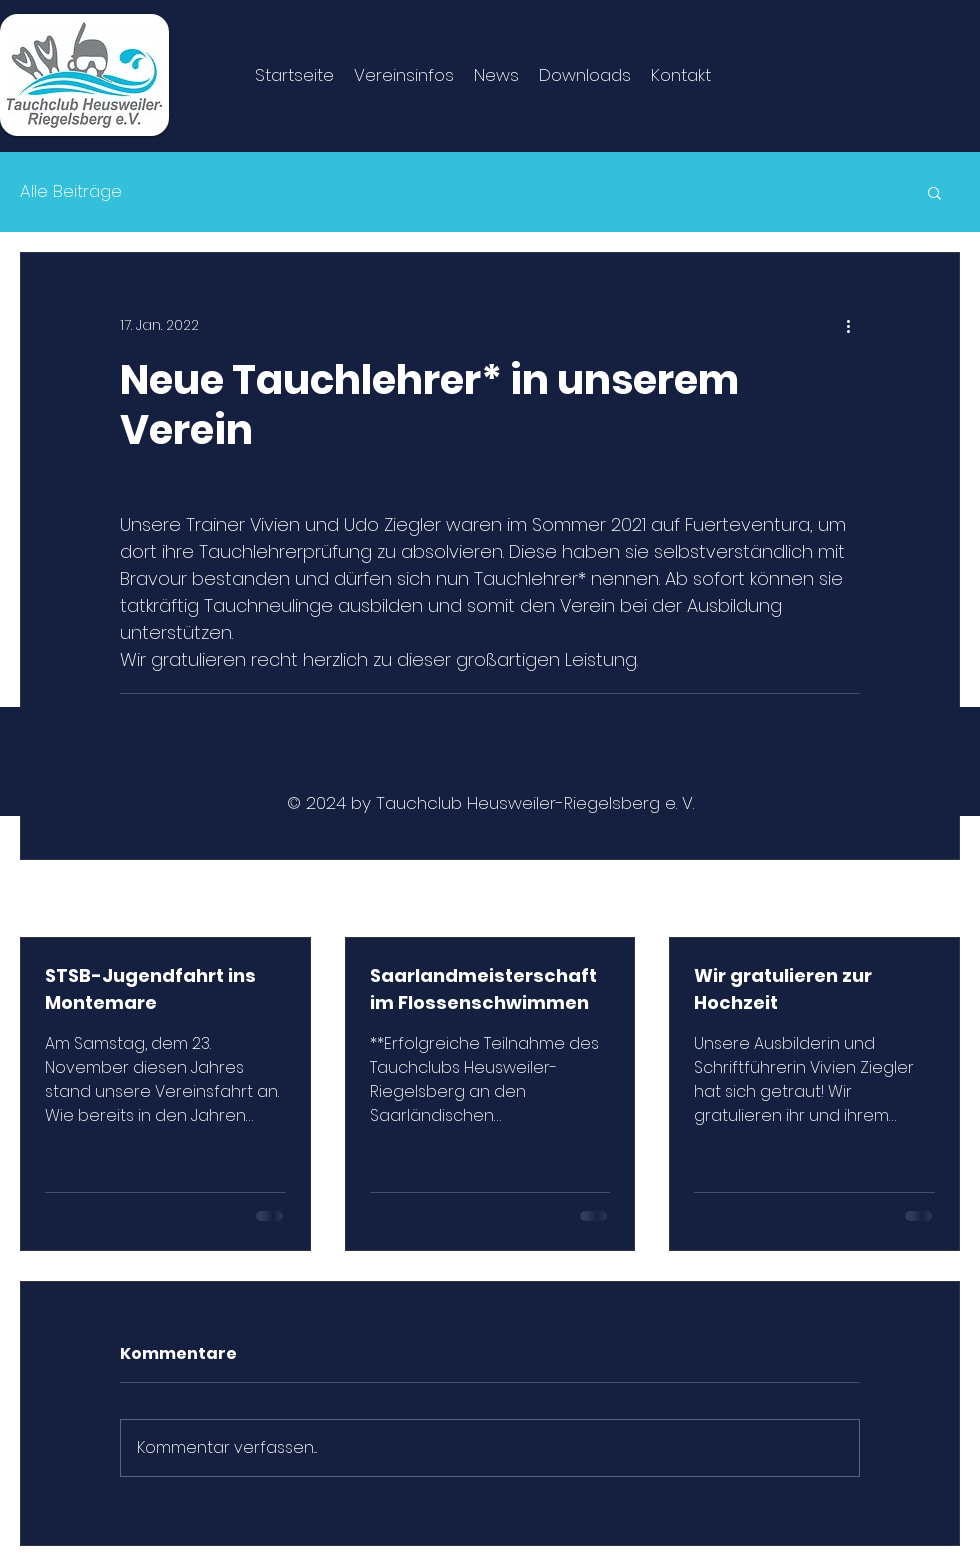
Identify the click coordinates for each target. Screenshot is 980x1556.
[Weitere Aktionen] (848, 325)
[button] (934, 192)
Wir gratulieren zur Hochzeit (783, 989)
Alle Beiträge (71, 191)
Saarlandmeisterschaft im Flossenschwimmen (483, 989)
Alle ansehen (913, 900)
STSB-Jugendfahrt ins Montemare (150, 989)
